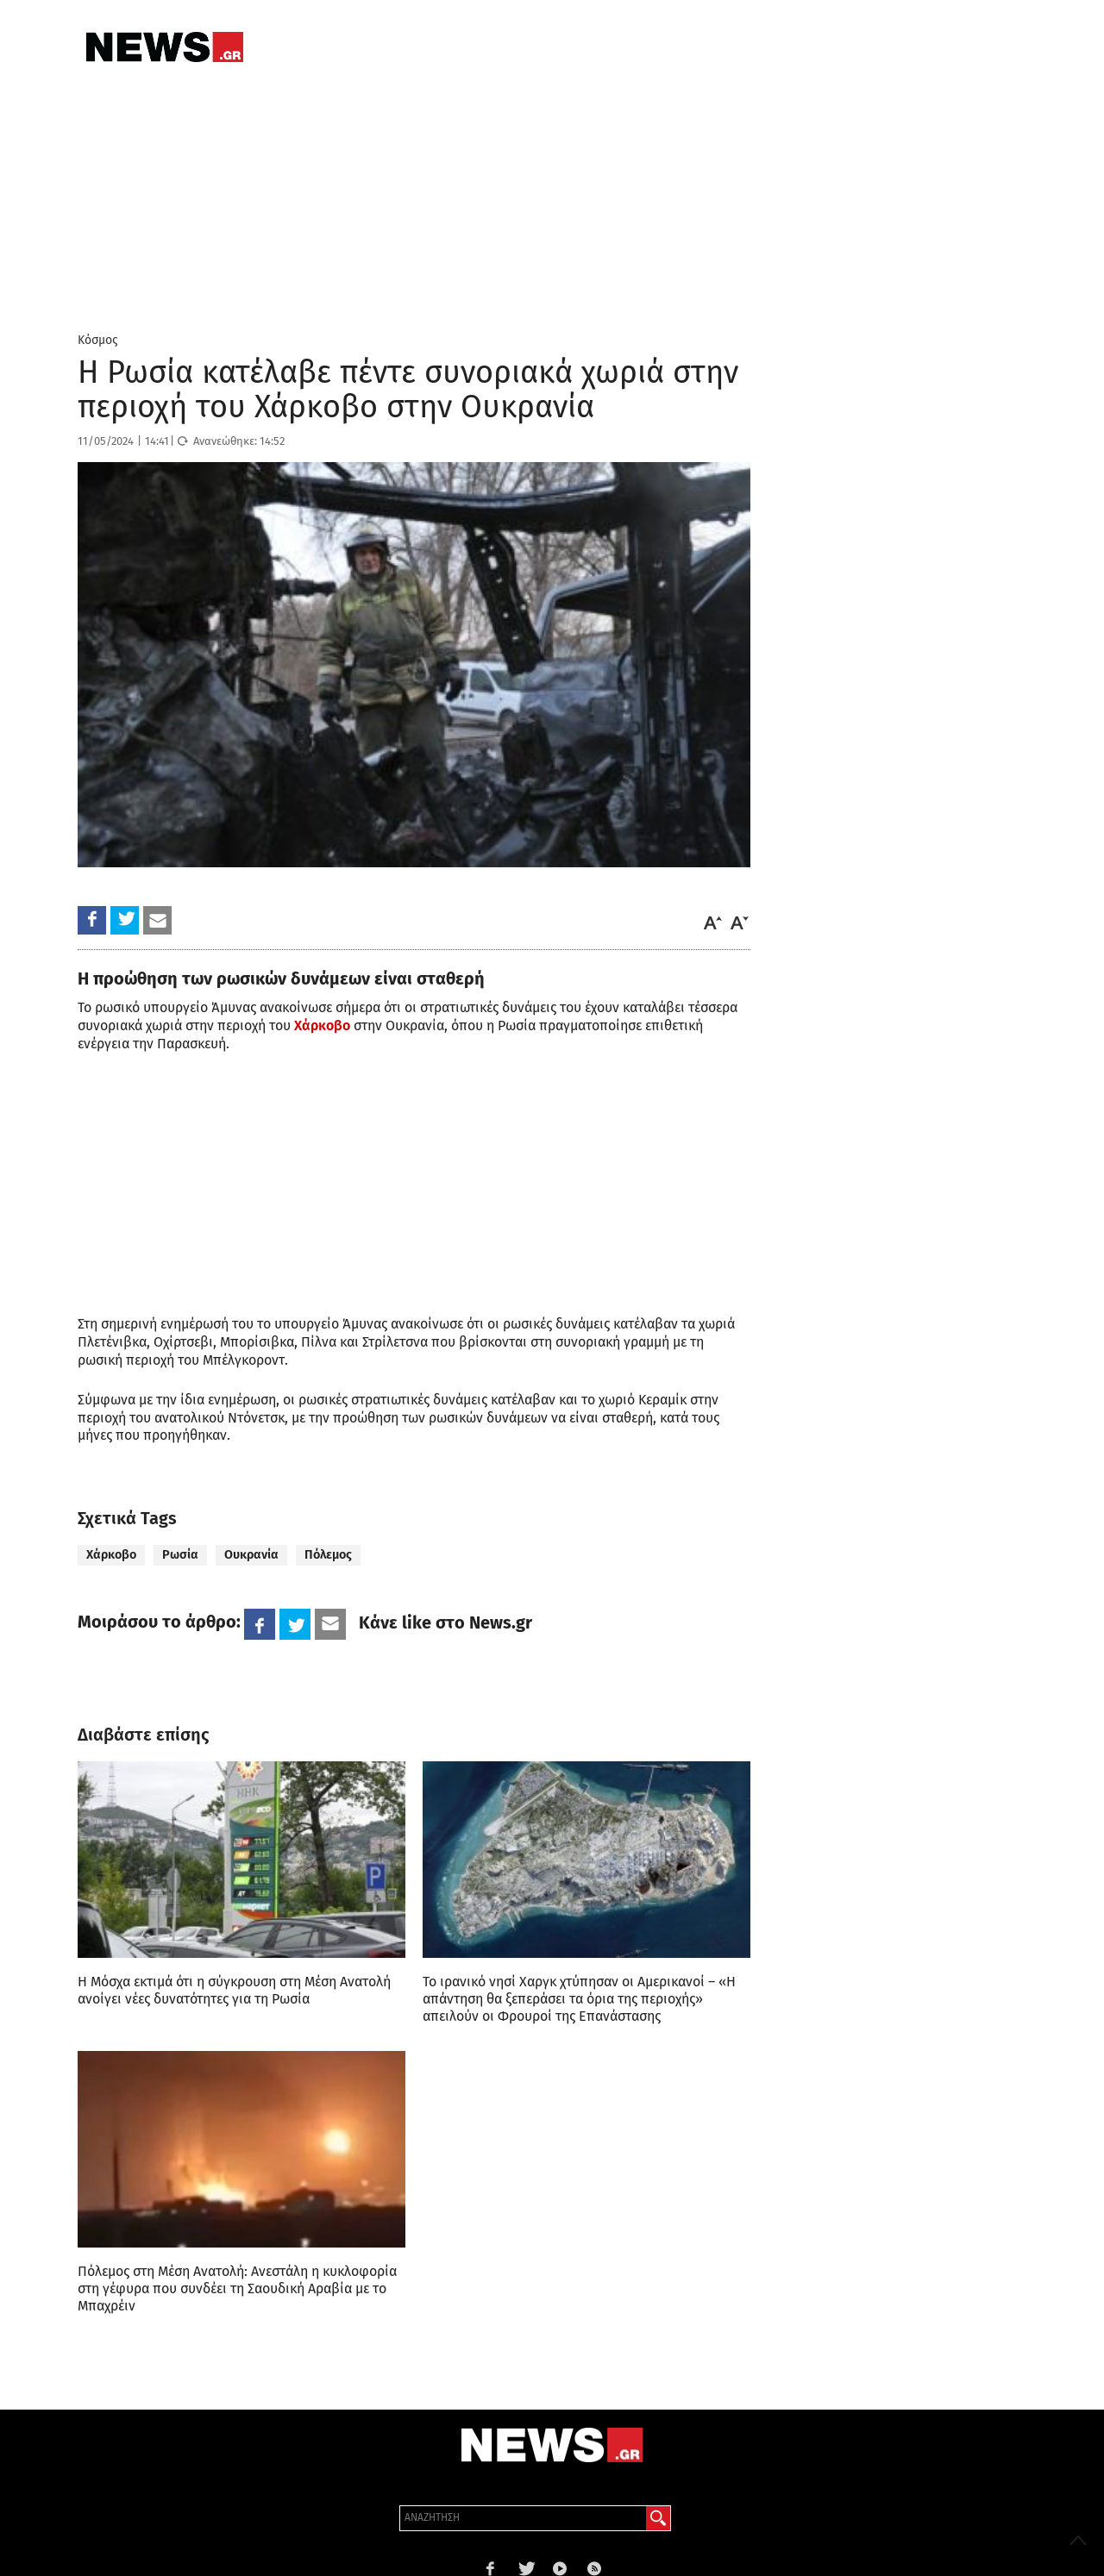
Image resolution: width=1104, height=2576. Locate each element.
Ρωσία (180, 1554)
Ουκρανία (251, 1554)
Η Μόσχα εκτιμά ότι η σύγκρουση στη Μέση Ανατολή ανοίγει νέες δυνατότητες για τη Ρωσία (234, 1990)
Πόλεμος (328, 1554)
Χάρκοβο (111, 1554)
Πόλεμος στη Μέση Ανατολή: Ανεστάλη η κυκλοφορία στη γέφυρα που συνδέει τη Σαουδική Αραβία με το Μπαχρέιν (237, 2288)
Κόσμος (98, 340)
